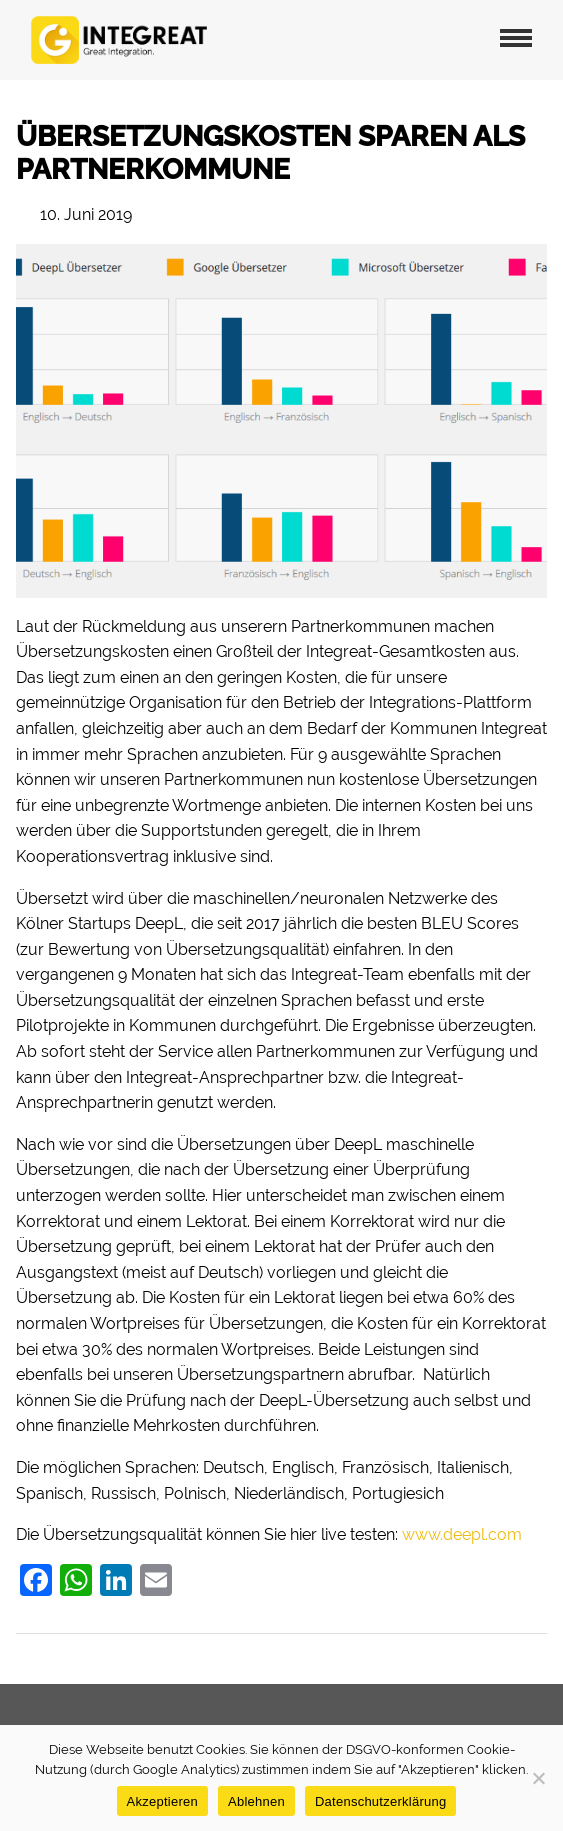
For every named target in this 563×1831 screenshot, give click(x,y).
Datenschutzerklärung (380, 1801)
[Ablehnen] (538, 1778)
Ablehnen (256, 1801)
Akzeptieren (162, 1801)
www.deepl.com (462, 1534)
